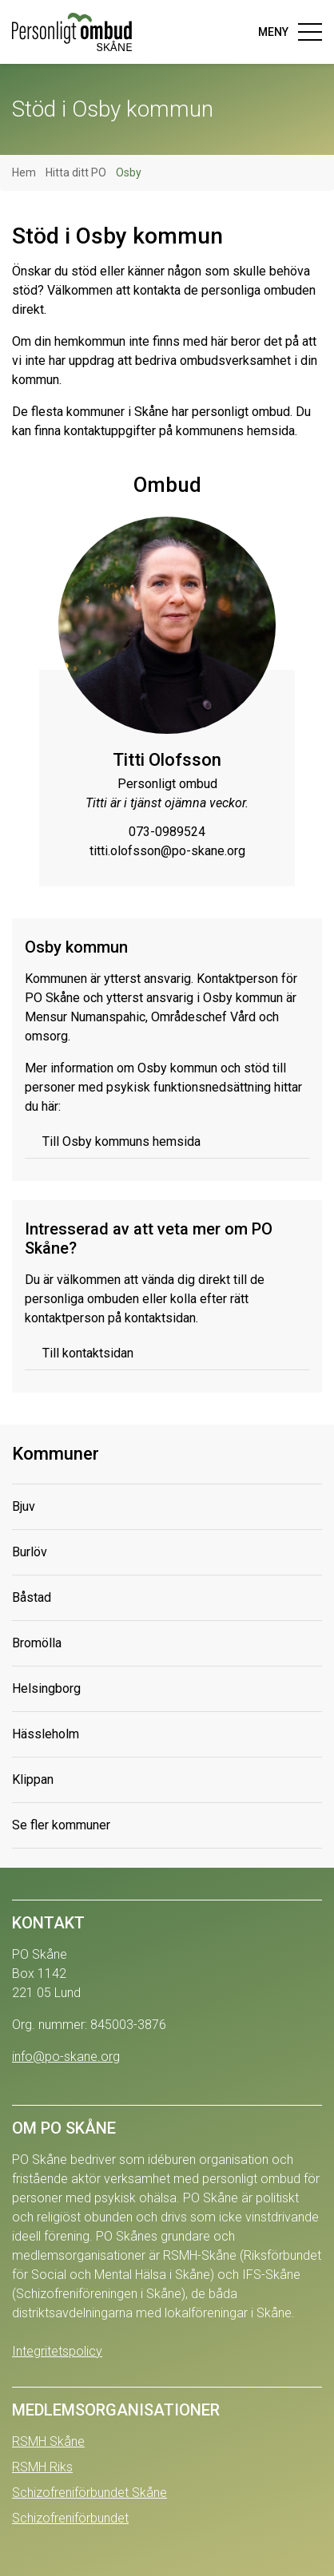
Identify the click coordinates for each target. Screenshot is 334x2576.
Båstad (31, 1597)
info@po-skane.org (66, 2056)
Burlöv (29, 1551)
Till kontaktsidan (87, 1353)
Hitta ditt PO (76, 172)
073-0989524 (167, 831)
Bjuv (23, 1506)
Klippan (33, 1779)
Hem (24, 172)
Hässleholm (45, 1734)
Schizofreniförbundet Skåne (89, 2492)
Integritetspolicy (57, 2351)
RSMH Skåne (48, 2441)
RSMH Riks (42, 2467)
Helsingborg (46, 1688)
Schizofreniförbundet (70, 2518)
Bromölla (37, 1643)
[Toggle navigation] (285, 32)
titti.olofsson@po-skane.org (167, 850)
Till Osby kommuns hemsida (121, 1141)
